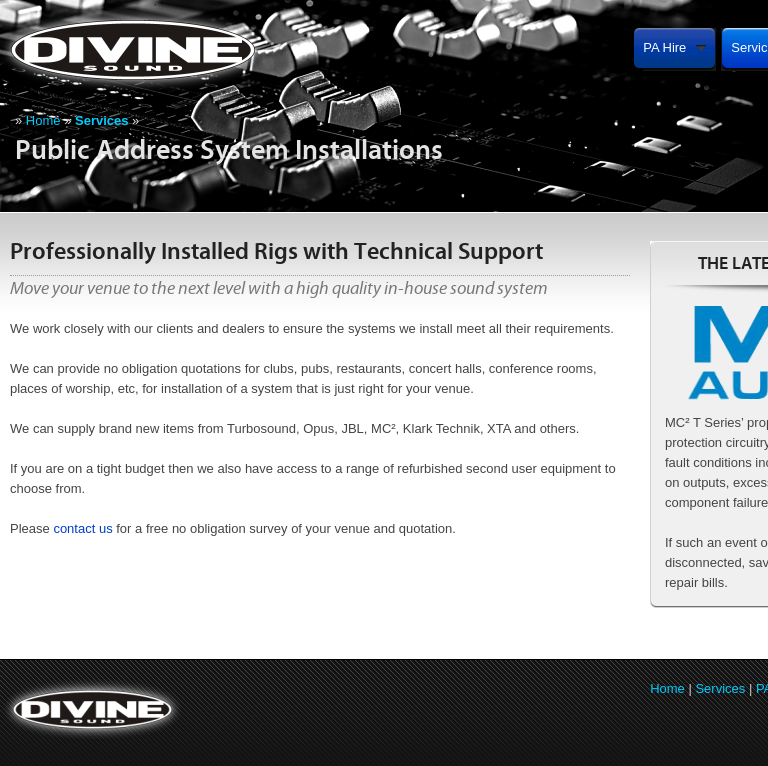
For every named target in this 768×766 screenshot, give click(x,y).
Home (43, 120)
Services (720, 688)
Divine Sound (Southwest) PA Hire (187, 50)
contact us (82, 528)
